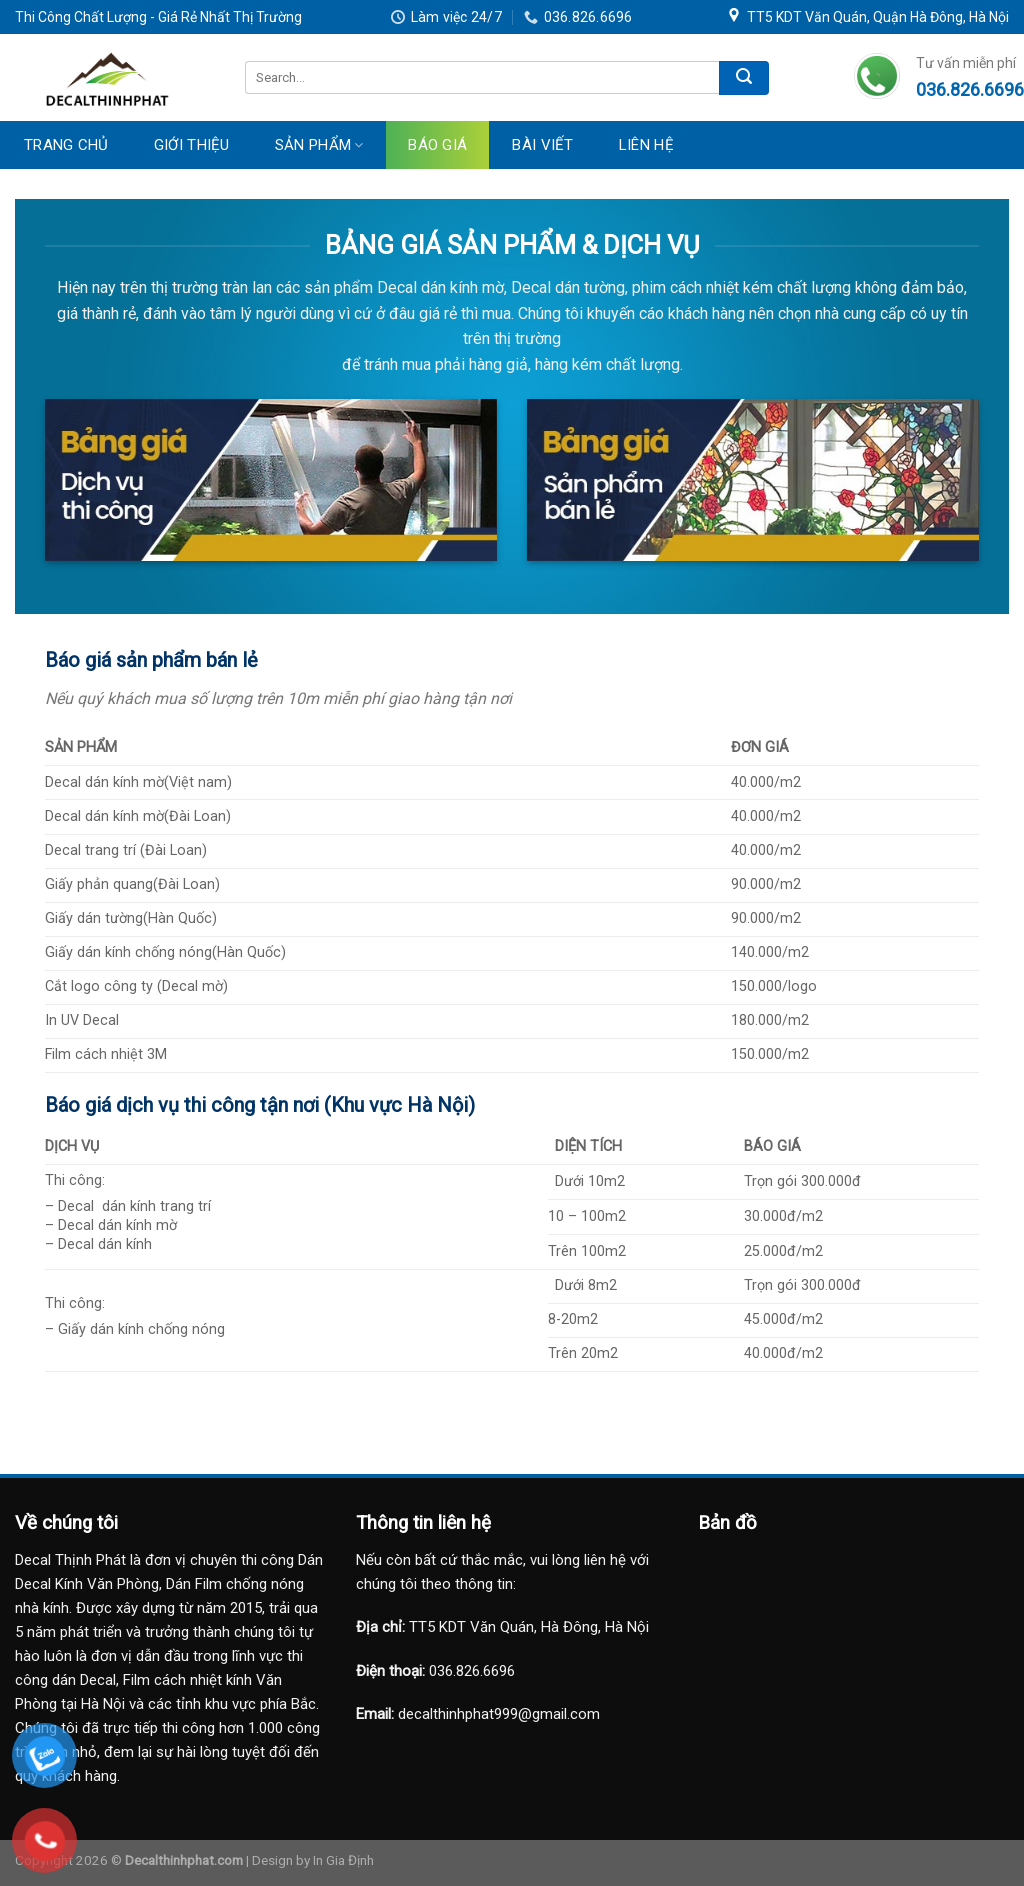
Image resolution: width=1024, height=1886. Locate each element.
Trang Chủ (66, 145)
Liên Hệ (646, 145)
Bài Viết (542, 145)
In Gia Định (343, 1860)
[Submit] (744, 78)
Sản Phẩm (319, 145)
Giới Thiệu (192, 145)
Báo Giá (437, 145)
